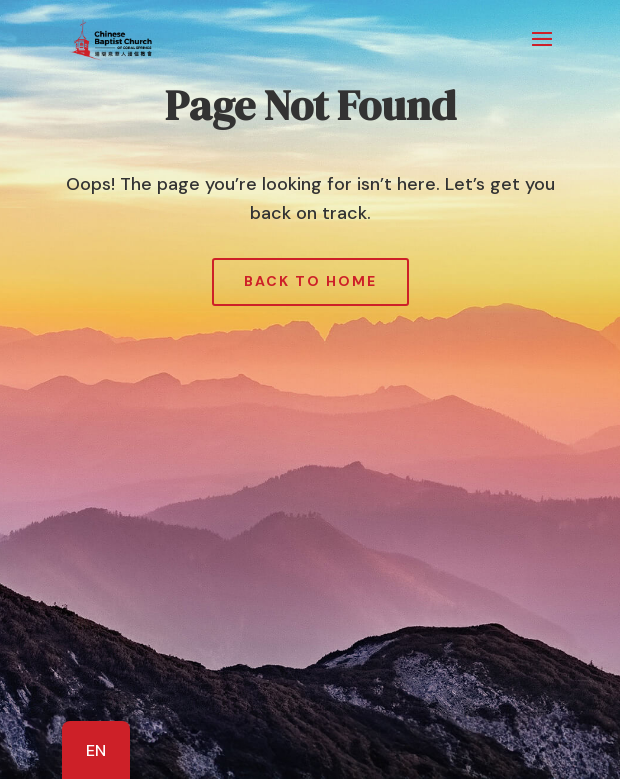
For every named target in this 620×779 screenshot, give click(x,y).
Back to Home (310, 281)
